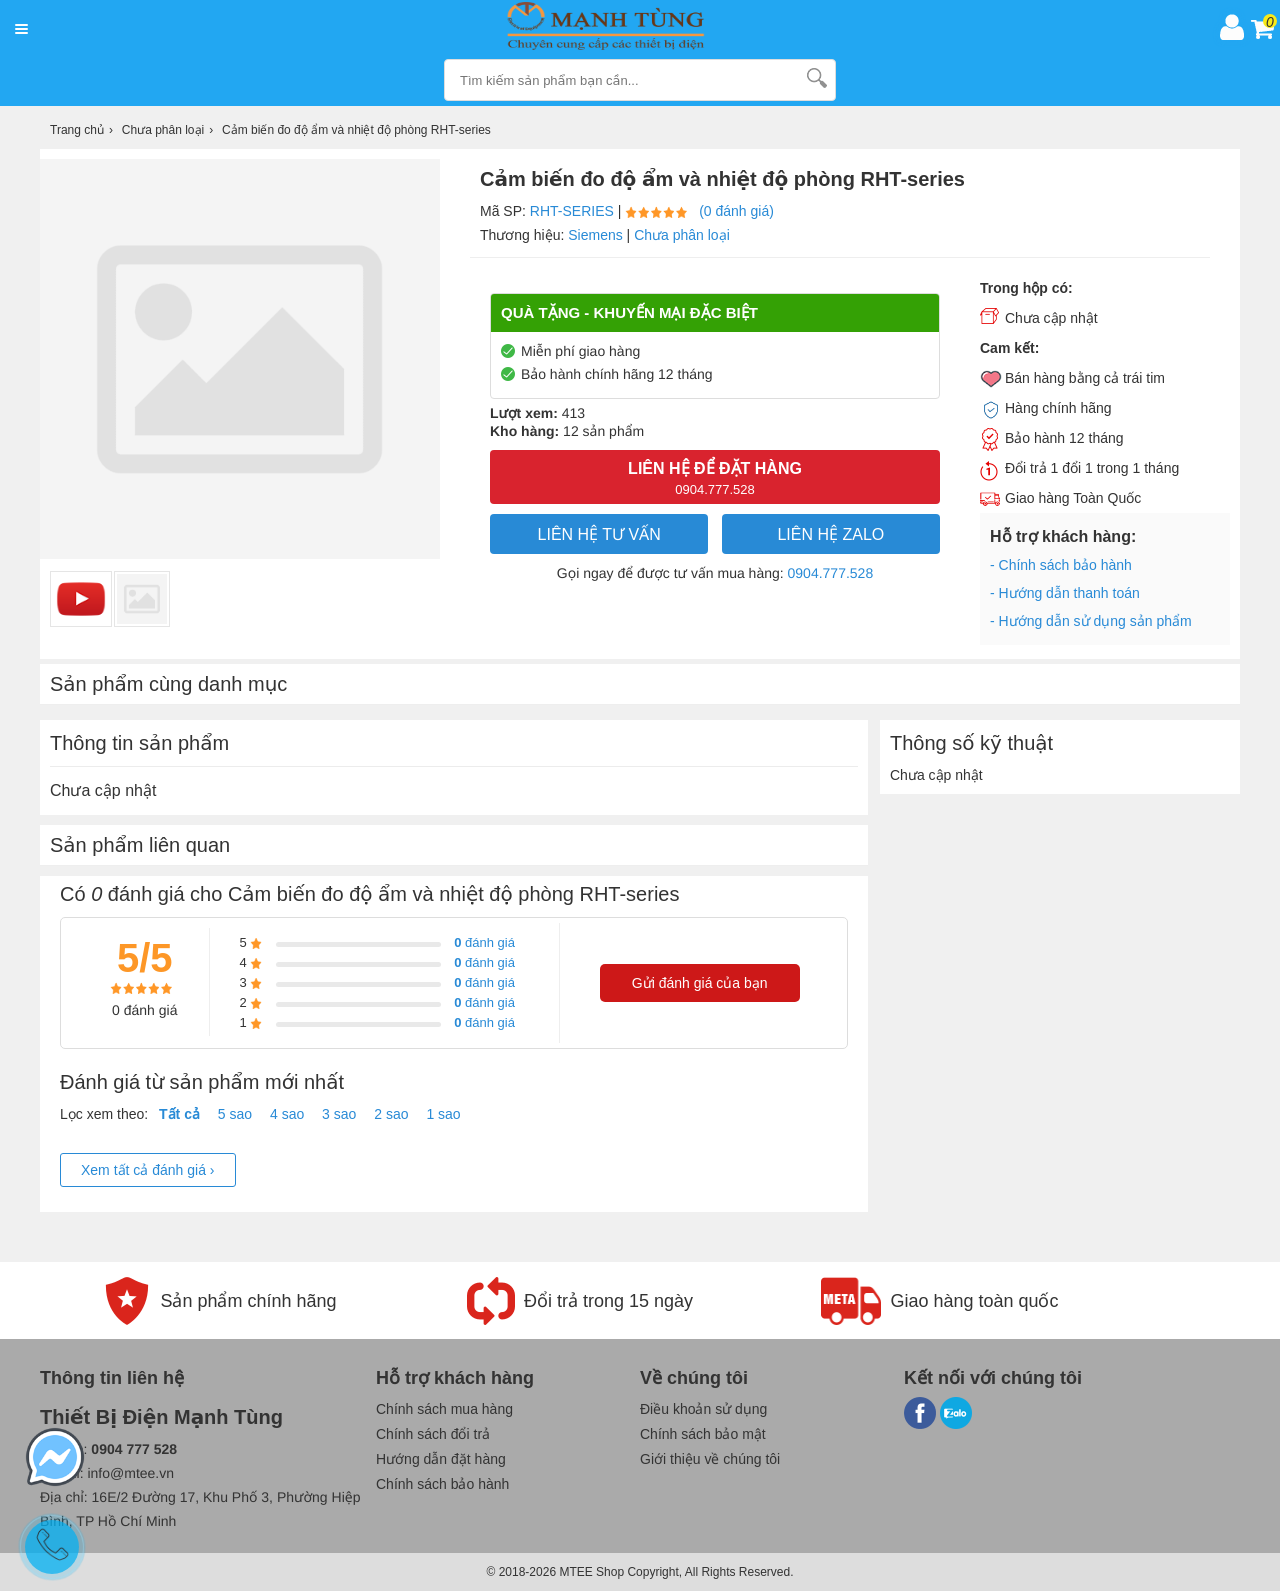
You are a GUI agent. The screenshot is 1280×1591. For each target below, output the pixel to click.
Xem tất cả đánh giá (148, 1170)
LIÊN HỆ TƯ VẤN (599, 534)
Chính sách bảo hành (442, 1484)
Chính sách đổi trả (433, 1434)
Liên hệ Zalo (830, 534)
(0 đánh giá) (736, 211)
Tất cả (179, 1114)
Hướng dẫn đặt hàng (441, 1459)
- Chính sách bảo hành (1061, 565)
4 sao (287, 1114)
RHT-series (572, 211)
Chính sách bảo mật (703, 1434)
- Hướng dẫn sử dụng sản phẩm (1091, 621)
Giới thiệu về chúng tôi (710, 1459)
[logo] (623, 27)
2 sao (391, 1114)
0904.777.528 (831, 573)
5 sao (235, 1114)
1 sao (443, 1114)
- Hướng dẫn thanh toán (1065, 593)
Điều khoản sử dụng (703, 1409)
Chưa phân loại (682, 235)
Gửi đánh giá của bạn (700, 983)
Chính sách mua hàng (444, 1409)
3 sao (339, 1114)
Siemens (595, 235)
